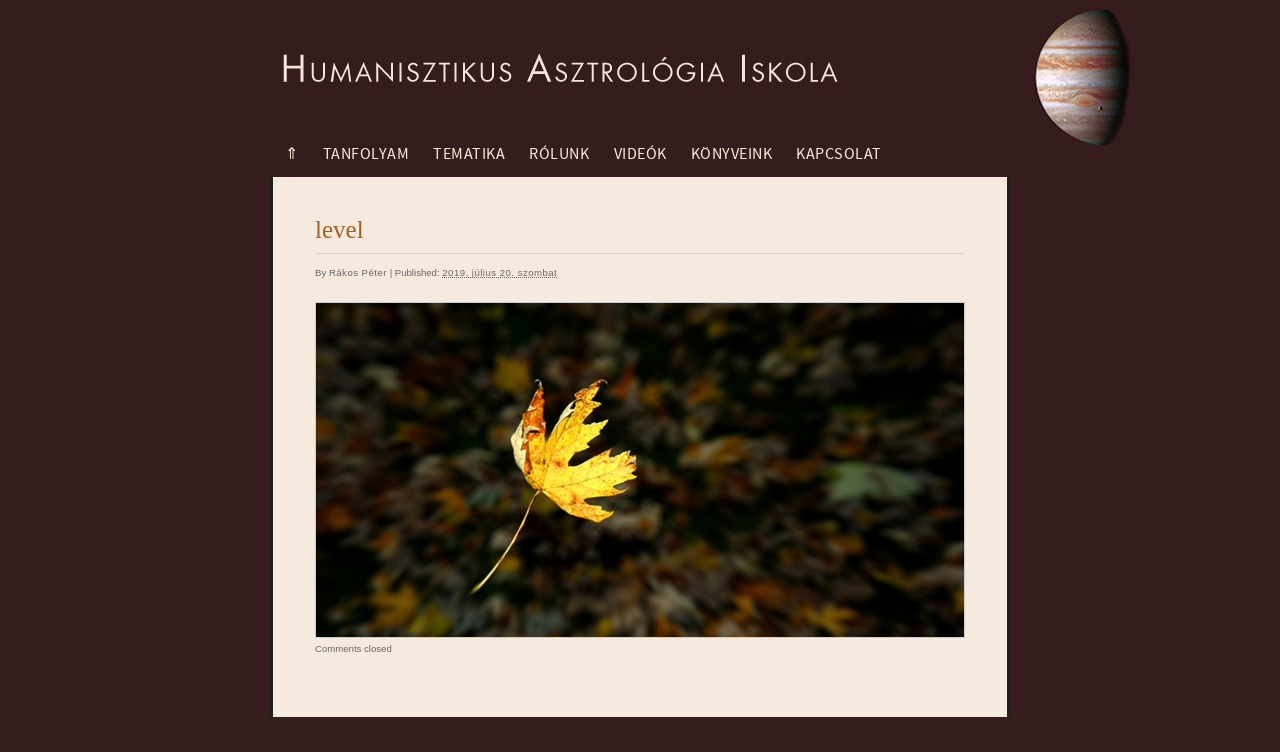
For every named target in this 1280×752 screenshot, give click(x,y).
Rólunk (559, 154)
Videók (640, 154)
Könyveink (732, 154)
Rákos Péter (358, 272)
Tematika (469, 154)
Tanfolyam (366, 154)
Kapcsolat (839, 154)
